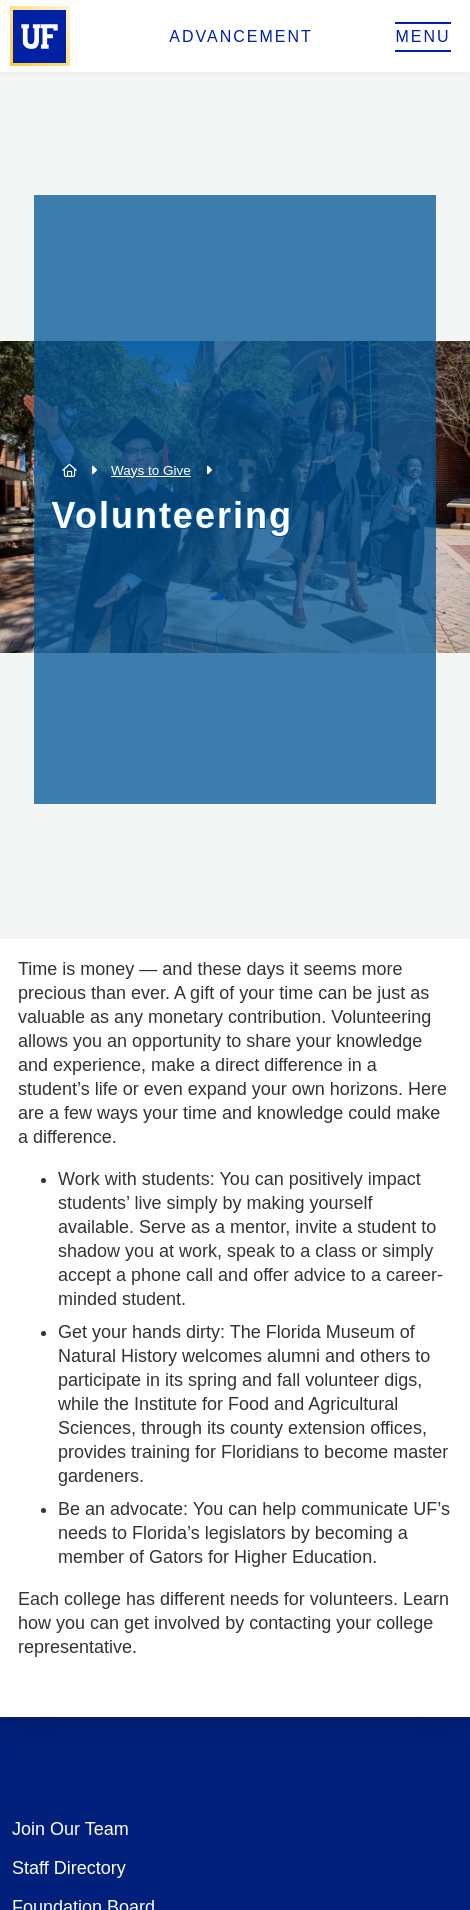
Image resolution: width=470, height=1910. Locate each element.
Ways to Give (151, 470)
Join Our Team (70, 1829)
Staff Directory (69, 1868)
